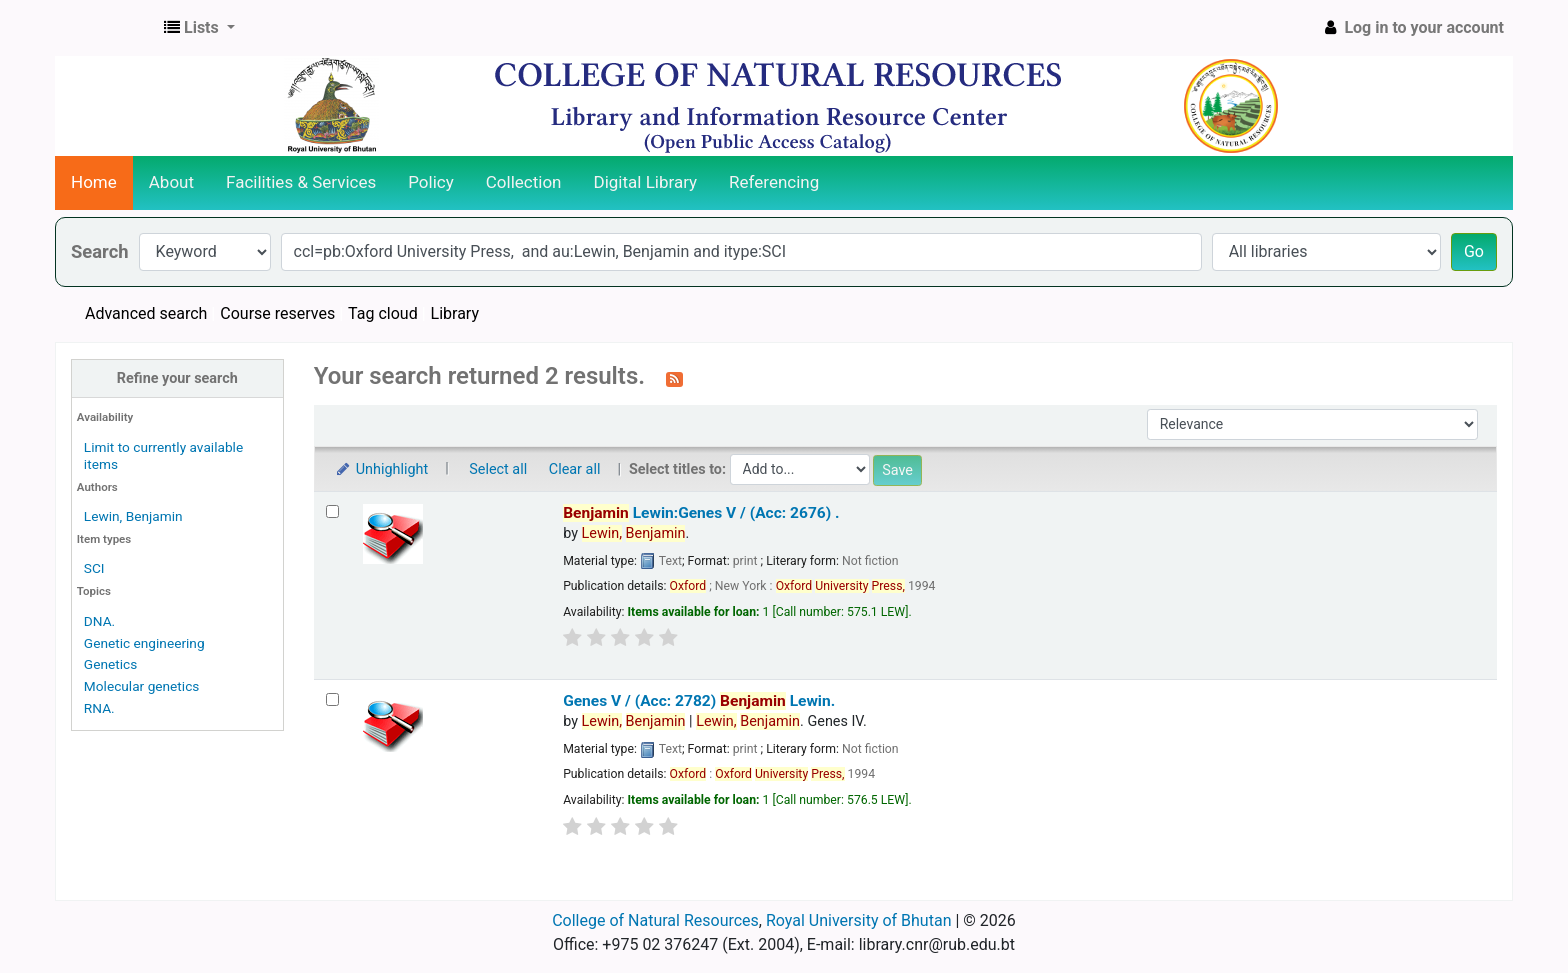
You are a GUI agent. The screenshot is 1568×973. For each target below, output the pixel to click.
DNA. (99, 621)
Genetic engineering (144, 643)
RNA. (99, 708)
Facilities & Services (301, 182)
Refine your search (177, 378)
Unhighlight (381, 469)
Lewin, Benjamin (133, 516)
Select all (498, 469)
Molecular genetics (142, 686)
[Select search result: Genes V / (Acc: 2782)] (332, 699)
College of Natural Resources (655, 920)
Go (1474, 251)
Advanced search (146, 313)
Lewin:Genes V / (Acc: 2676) (701, 513)
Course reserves (277, 313)
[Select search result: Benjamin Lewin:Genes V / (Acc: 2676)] (332, 511)
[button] (199, 28)
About (171, 182)
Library (455, 313)
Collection (524, 182)
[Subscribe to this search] (674, 378)
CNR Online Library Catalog (106, 28)
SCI (94, 568)
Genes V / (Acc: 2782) (699, 701)
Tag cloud (383, 313)
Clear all (575, 469)
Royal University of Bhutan (859, 920)
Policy (431, 182)
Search (100, 251)
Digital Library (646, 182)
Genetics (110, 664)
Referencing (774, 182)
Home (94, 182)
